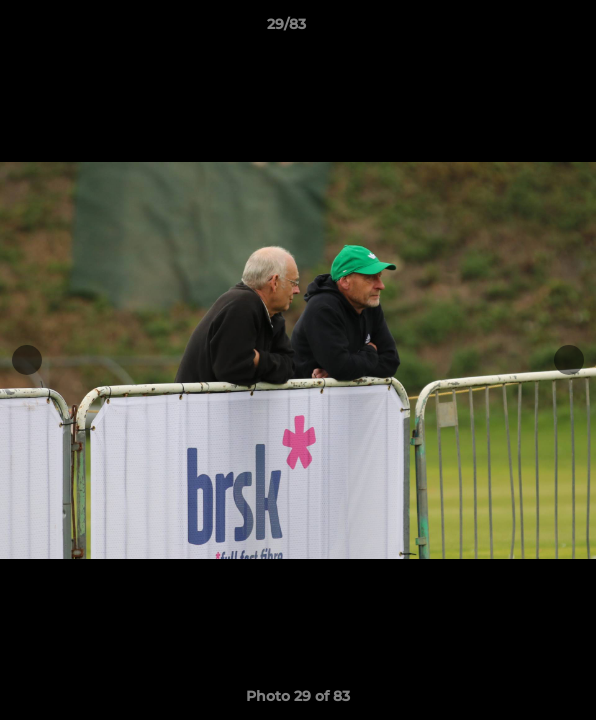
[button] (524, 29)
